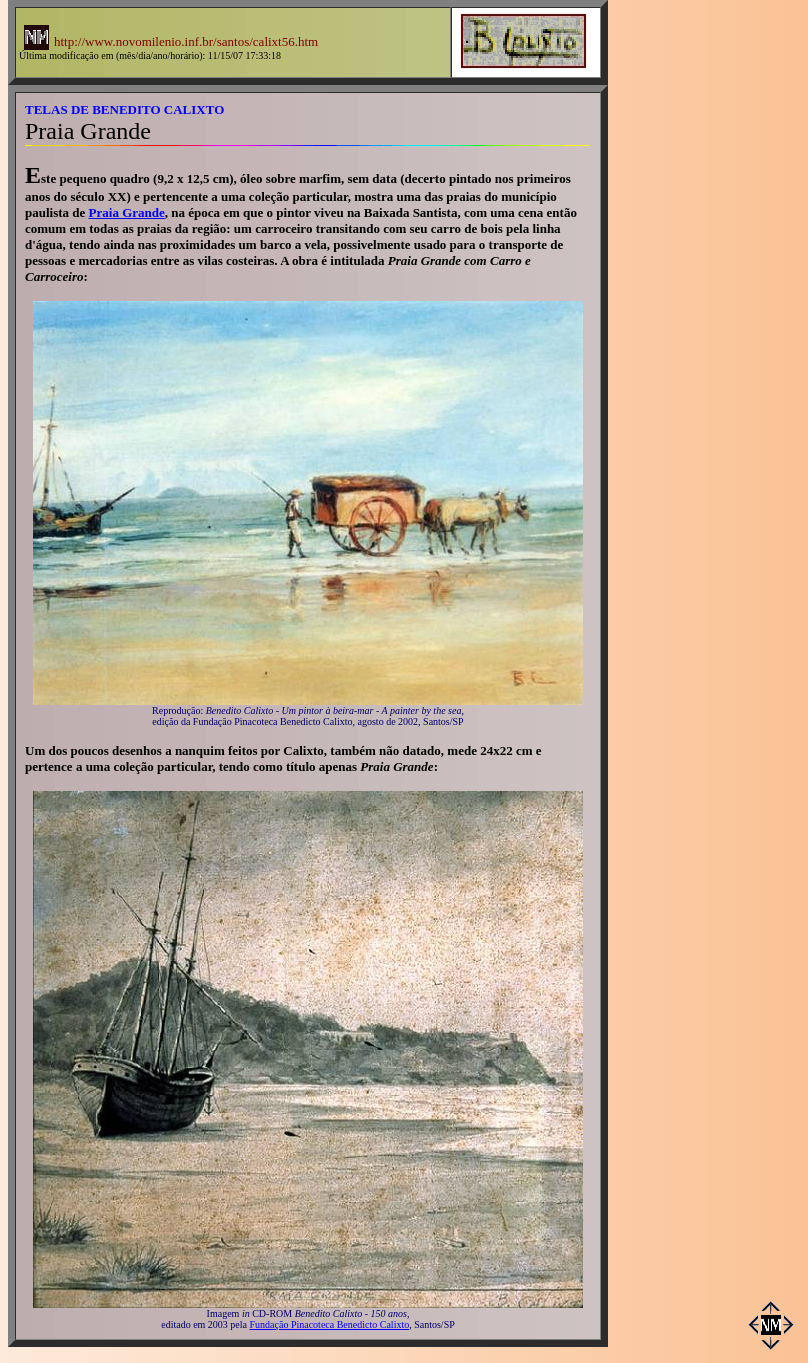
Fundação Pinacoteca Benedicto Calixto (330, 1324)
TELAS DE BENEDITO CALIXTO (124, 109)
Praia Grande (127, 212)
